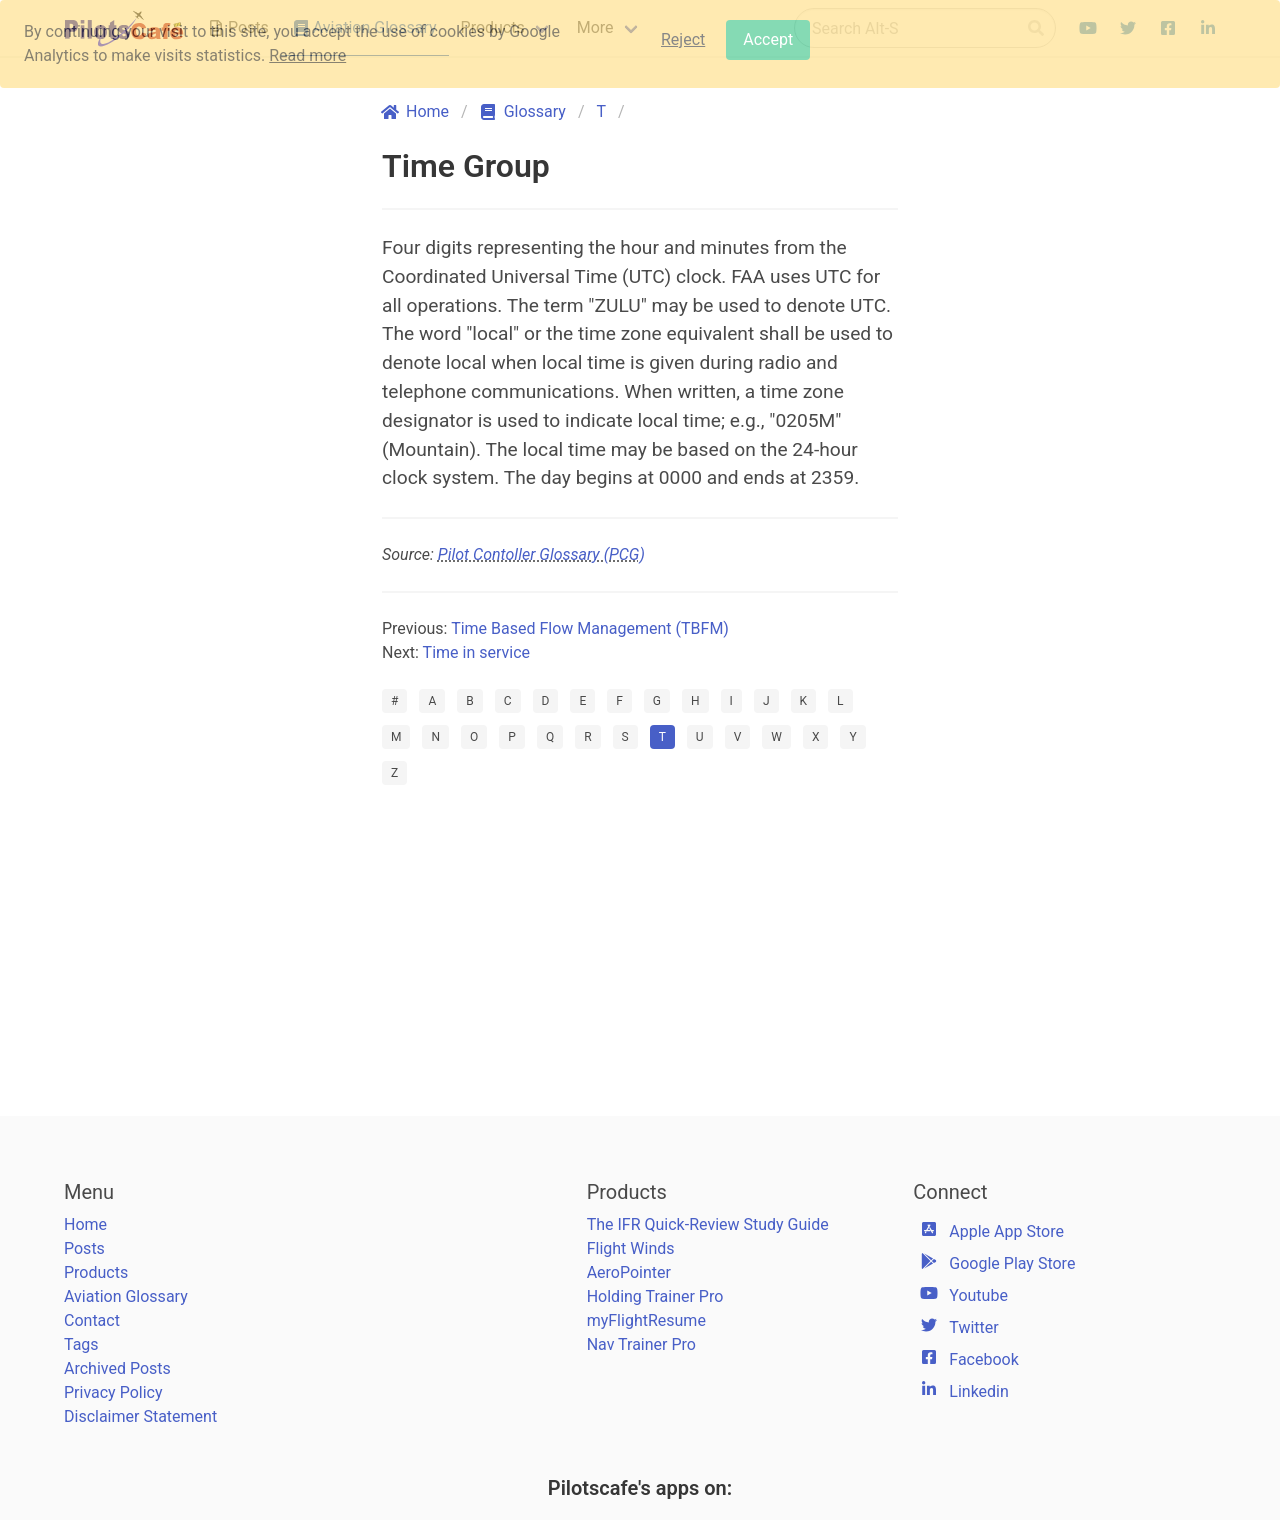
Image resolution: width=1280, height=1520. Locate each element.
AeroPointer (629, 1272)
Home (85, 1224)
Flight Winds (631, 1248)
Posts (84, 1248)
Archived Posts (117, 1368)
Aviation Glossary (126, 1296)
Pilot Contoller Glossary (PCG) (541, 554)
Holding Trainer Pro (655, 1296)
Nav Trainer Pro (641, 1344)
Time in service (476, 652)
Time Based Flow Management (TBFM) (590, 628)
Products (96, 1272)
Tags (81, 1344)
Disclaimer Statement (140, 1416)
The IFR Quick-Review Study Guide (708, 1224)
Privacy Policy (113, 1392)
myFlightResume (646, 1320)
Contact (92, 1320)
